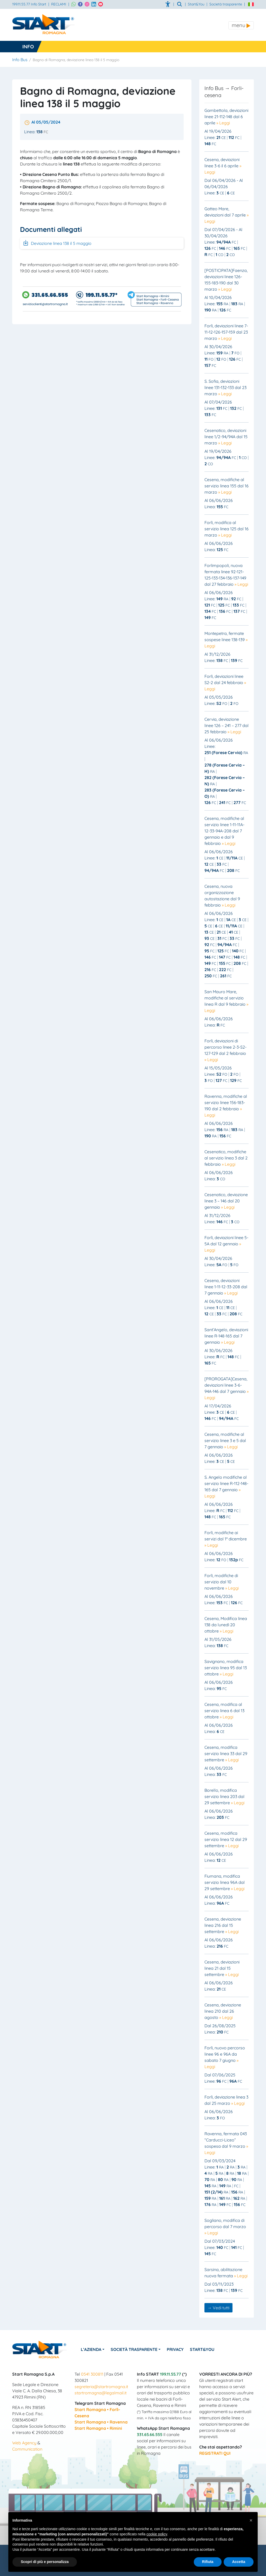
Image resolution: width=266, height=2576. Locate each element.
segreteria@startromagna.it (101, 2386)
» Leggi (223, 122)
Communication (27, 2449)
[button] (251, 2520)
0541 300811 (92, 2374)
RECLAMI (58, 4)
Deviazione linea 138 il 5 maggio (57, 243)
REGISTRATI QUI (214, 2453)
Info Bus (20, 59)
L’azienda (91, 2349)
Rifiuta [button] (208, 2562)
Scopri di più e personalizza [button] (45, 2562)
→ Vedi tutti (218, 2307)
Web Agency (24, 2442)
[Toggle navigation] (241, 25)
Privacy (176, 2349)
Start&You (203, 2349)
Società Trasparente (134, 2349)
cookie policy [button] (157, 2534)
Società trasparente (225, 4)
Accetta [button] (238, 2562)
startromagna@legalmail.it (101, 2392)
